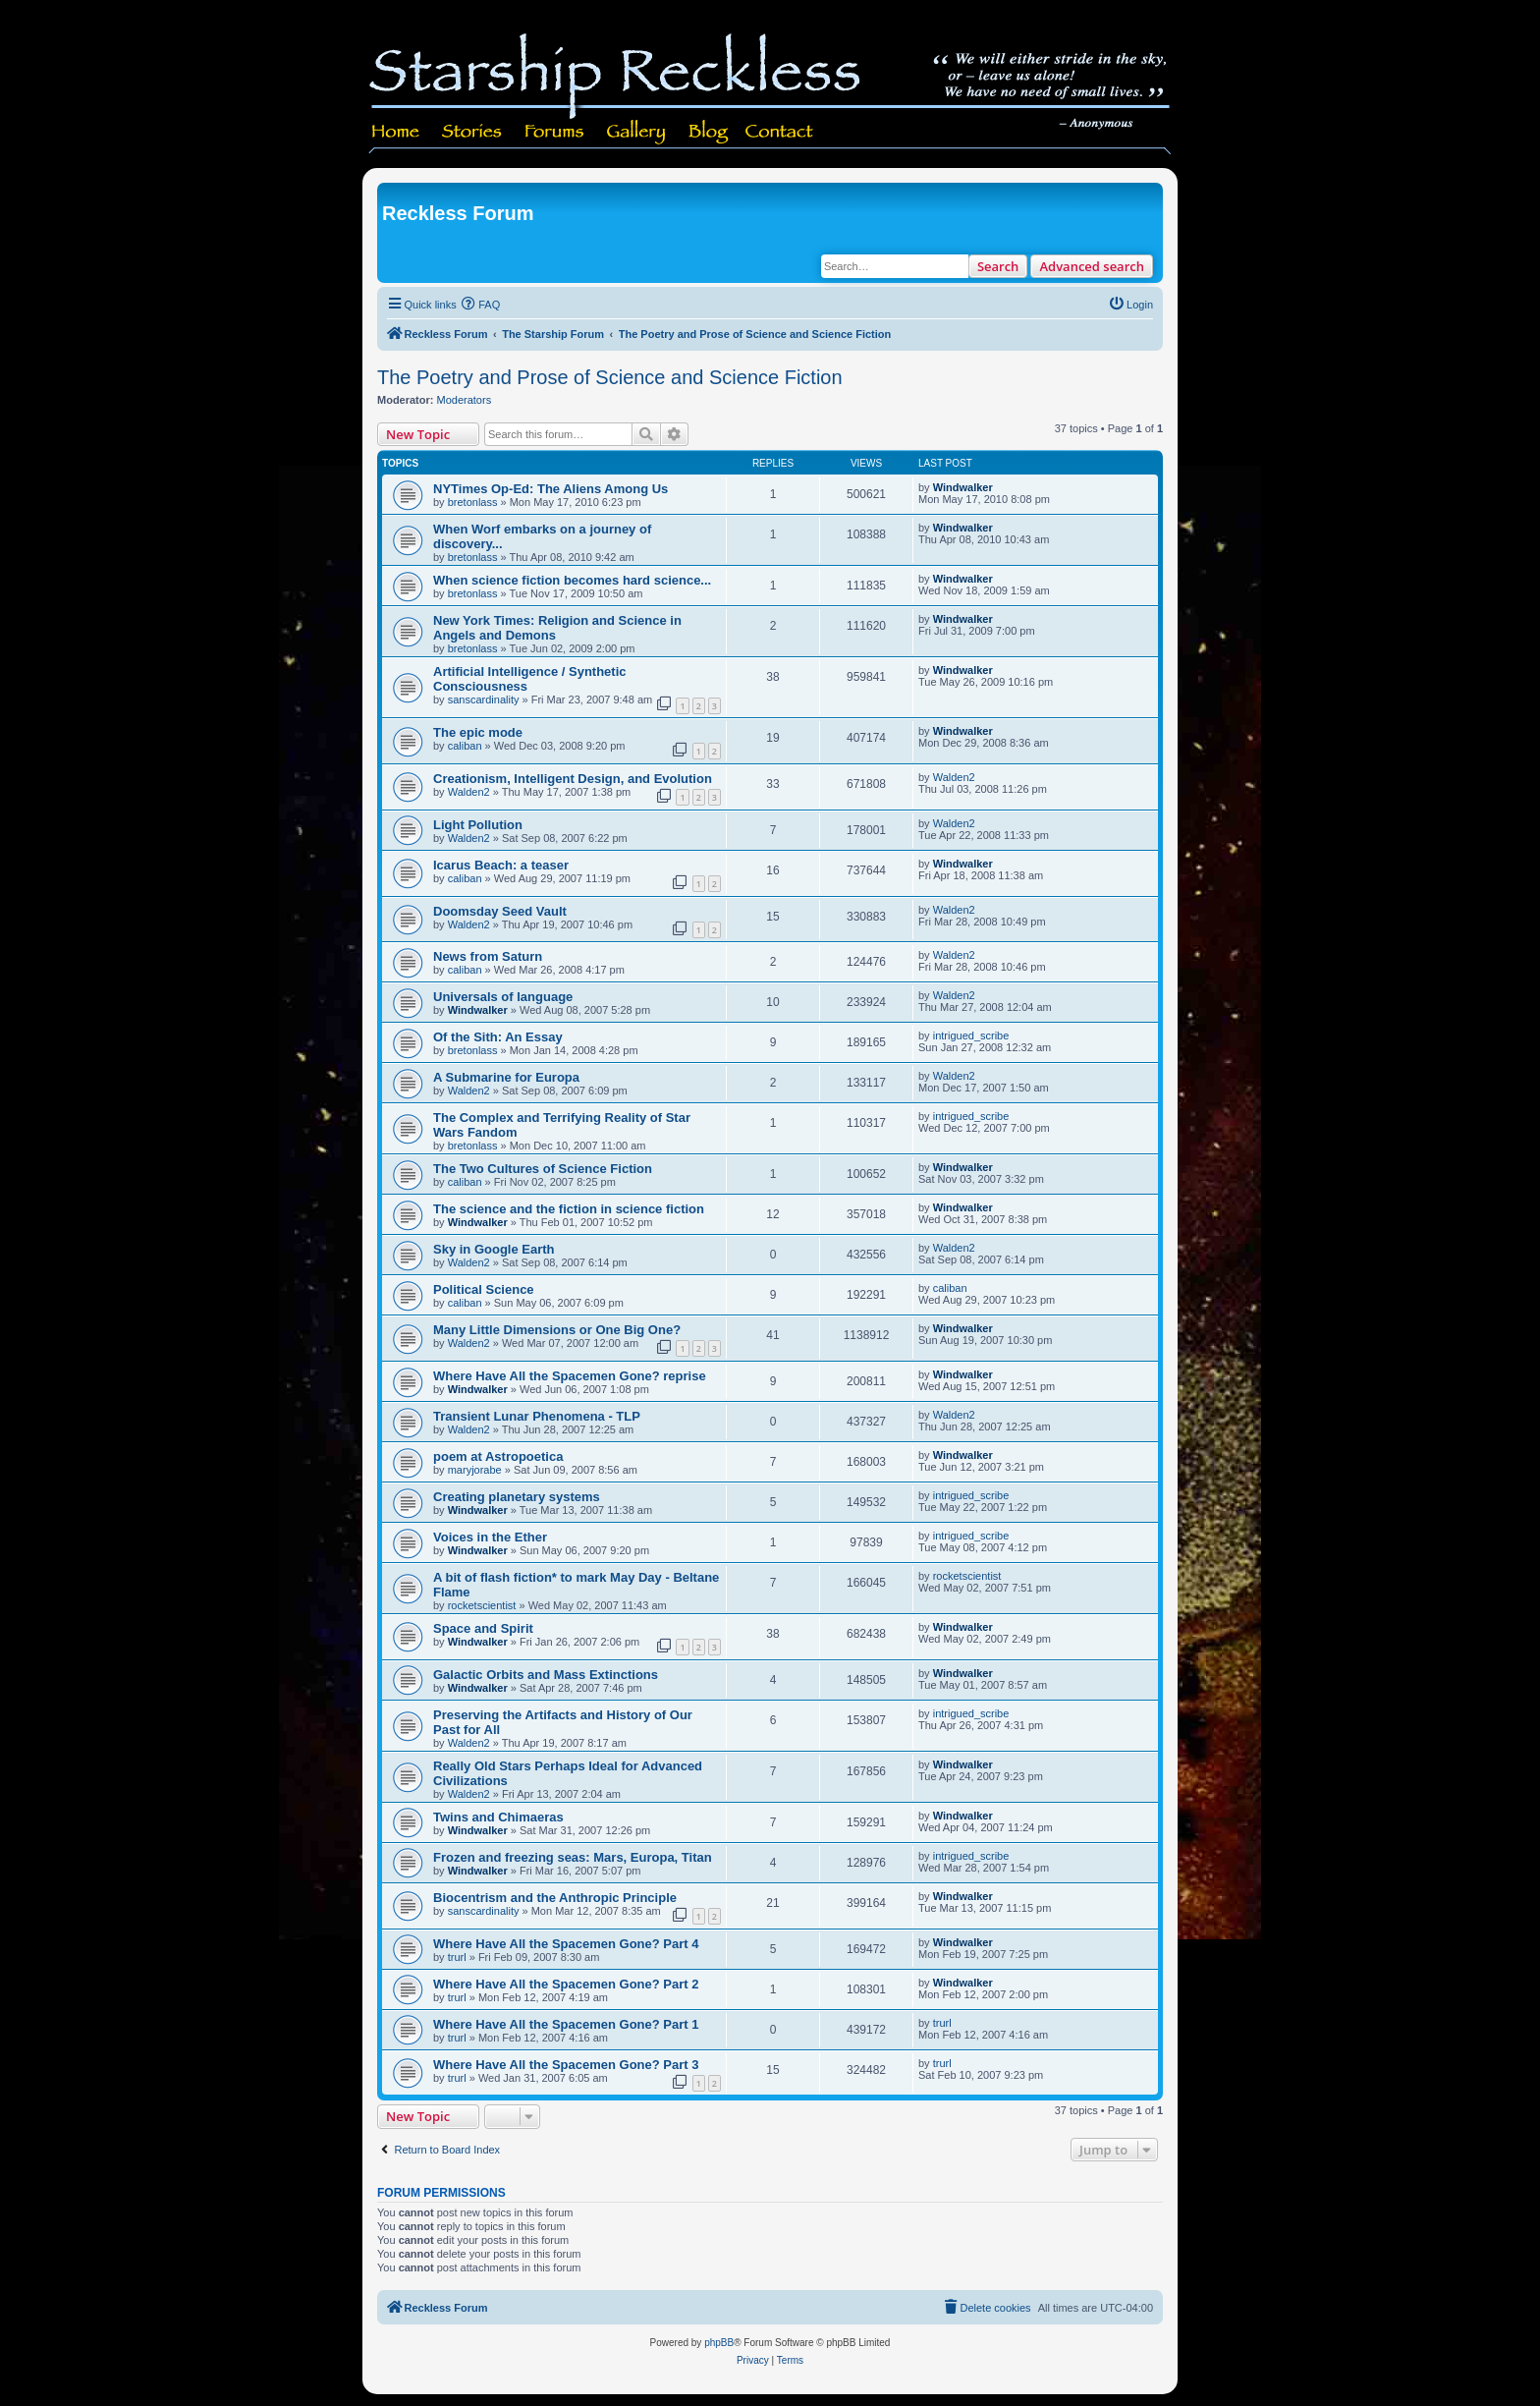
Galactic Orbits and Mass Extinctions (545, 1674)
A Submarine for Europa (506, 1077)
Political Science (483, 1289)
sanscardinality (484, 699)
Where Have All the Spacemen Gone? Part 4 (565, 1943)
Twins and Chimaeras (498, 1817)
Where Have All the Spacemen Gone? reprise (569, 1376)
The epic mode (477, 732)
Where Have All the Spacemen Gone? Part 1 (565, 2024)
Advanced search (1091, 266)
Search (998, 266)
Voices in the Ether (490, 1537)
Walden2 (469, 792)
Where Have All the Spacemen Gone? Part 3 (565, 2064)
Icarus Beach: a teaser (501, 865)
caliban (465, 746)
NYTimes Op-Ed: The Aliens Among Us (550, 488)
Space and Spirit (483, 1628)
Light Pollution (477, 824)
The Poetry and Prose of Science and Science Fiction (610, 377)
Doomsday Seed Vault (500, 911)
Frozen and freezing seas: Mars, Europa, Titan (572, 1857)
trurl (457, 1957)
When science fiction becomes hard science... (572, 580)
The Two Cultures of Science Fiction (542, 1168)
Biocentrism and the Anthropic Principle (555, 1897)
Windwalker (963, 487)
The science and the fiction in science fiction (568, 1209)
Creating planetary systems (516, 1496)
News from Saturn (487, 956)
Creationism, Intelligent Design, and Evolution (572, 778)
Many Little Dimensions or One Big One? (557, 1329)
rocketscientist (482, 1605)
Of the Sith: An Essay (498, 1037)
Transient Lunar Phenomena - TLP (536, 1416)
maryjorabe (475, 1470)
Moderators (464, 400)
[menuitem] (481, 304)
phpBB (719, 2342)
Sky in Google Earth (494, 1249)
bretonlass (473, 502)
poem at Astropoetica (498, 1456)
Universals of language (503, 996)
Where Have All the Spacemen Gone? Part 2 (565, 1984)
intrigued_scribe (971, 1035)
